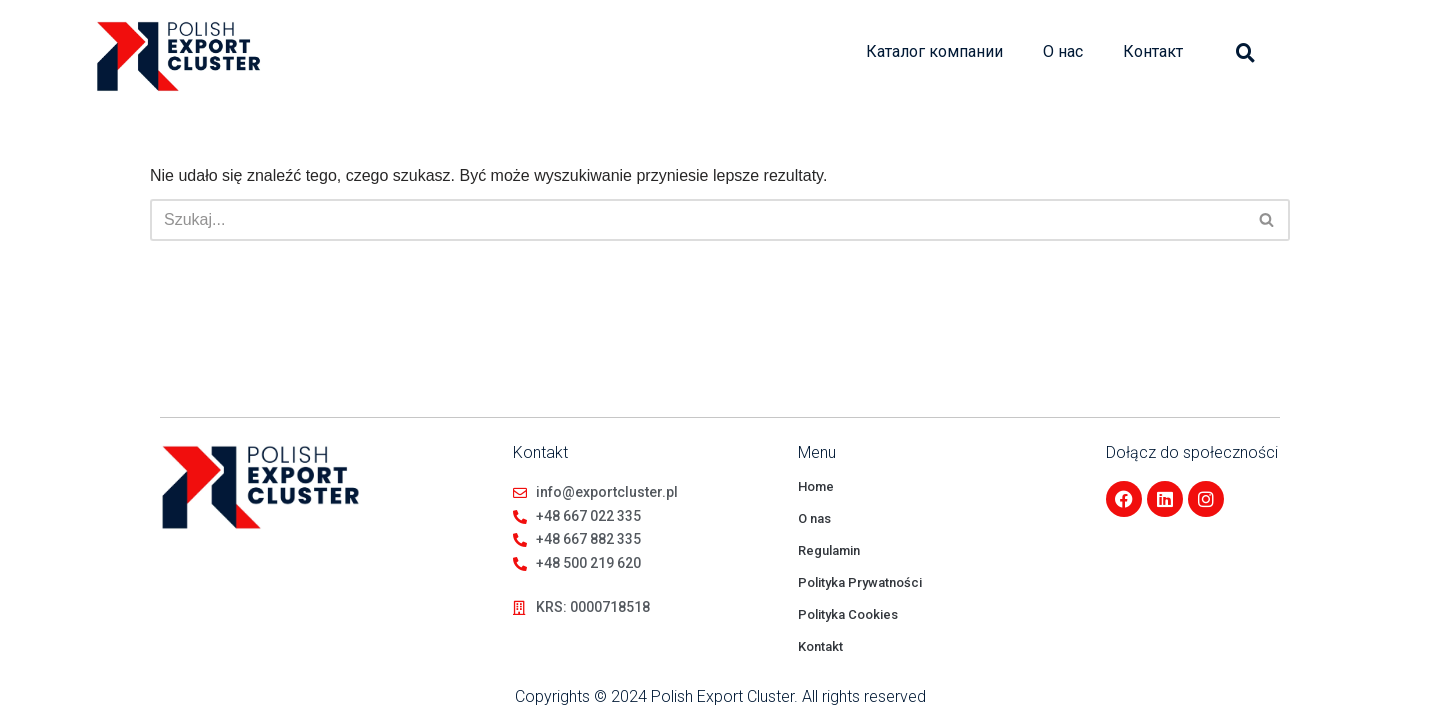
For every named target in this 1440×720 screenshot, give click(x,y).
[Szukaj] (697, 220)
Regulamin (829, 550)
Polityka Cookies (848, 614)
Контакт (1153, 51)
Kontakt (820, 646)
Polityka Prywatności (860, 582)
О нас (1063, 51)
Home (816, 486)
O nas (814, 518)
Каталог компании (934, 51)
